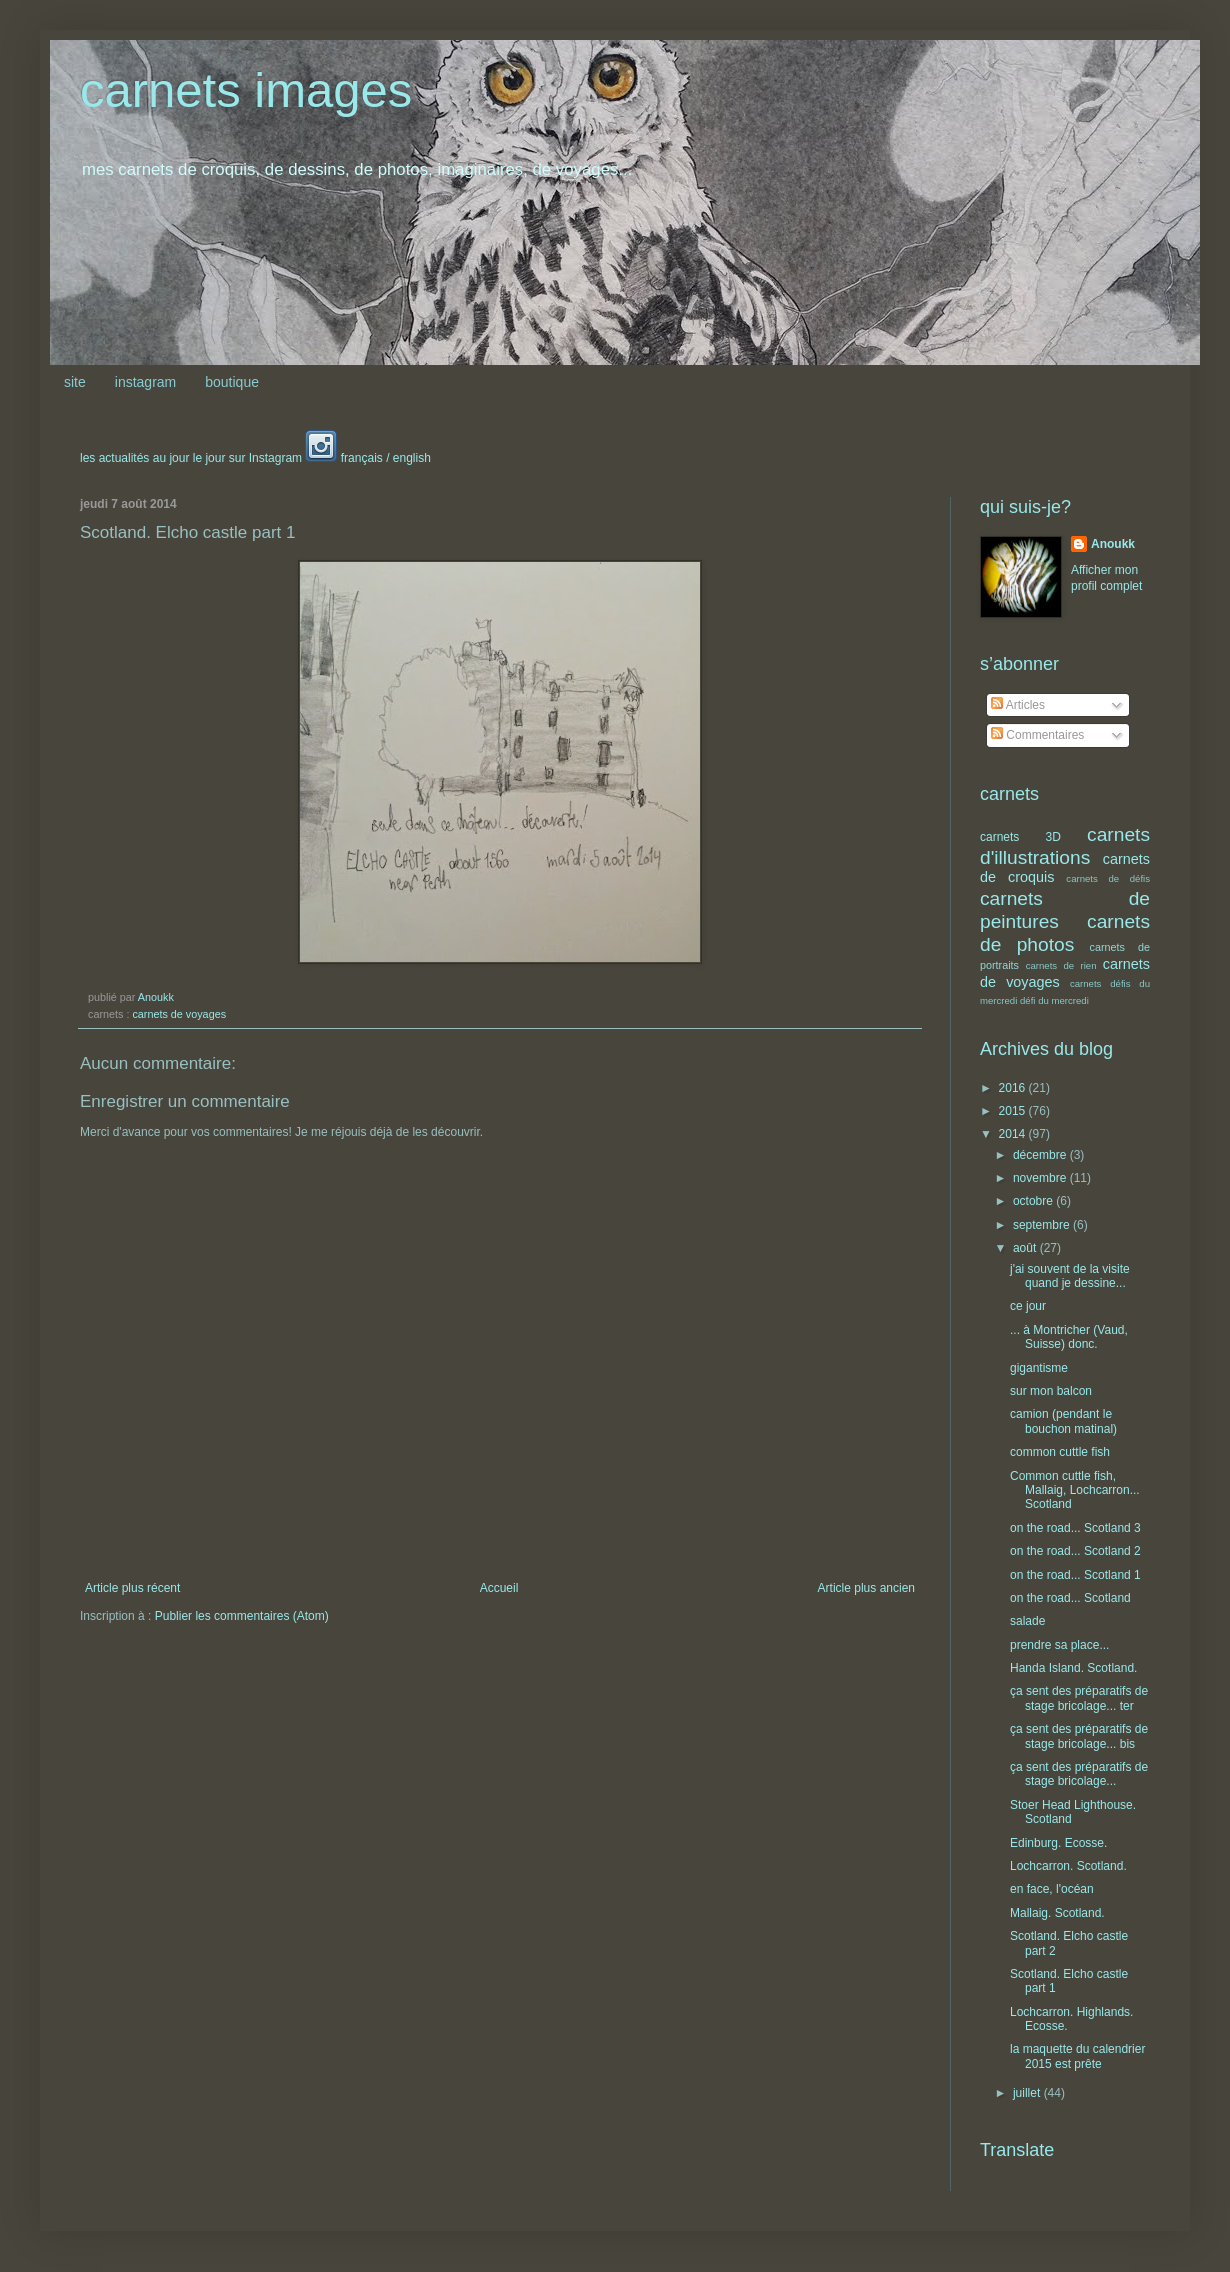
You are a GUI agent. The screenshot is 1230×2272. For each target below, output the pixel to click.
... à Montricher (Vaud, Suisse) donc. (1069, 1337)
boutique (232, 382)
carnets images (246, 90)
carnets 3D (1020, 837)
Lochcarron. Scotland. (1068, 1866)
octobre (1034, 1201)
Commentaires (1037, 735)
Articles (1018, 705)
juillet (1028, 2093)
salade (1027, 1621)
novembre (1041, 1178)
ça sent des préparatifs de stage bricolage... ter (1079, 1698)
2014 (1014, 1134)
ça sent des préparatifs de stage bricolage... (1079, 1774)
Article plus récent (132, 1588)
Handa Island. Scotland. (1073, 1668)
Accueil (499, 1588)
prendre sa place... (1059, 1645)
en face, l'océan (1052, 1889)
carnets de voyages (179, 1014)
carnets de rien (1061, 965)
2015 (1014, 1111)
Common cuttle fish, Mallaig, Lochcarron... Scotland (1075, 1490)
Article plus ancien (866, 1588)
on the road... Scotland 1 (1075, 1575)
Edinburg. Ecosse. (1058, 1843)
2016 (1014, 1088)
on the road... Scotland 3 (1075, 1528)
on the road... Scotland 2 (1075, 1551)
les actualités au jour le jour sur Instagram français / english (255, 458)
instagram (145, 382)
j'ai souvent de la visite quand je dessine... (1070, 1276)
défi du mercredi (1054, 1000)
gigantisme (1039, 1368)
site (75, 382)
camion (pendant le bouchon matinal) (1063, 1421)
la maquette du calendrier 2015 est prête (1077, 2056)
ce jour (1028, 1306)
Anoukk (1113, 544)
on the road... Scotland (1070, 1598)
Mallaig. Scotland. (1057, 1913)
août (1026, 1248)
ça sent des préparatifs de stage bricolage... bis (1079, 1736)
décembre (1041, 1155)
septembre (1043, 1225)
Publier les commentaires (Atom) (242, 1616)
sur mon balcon (1051, 1391)
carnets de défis (1108, 878)
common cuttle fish (1060, 1452)
